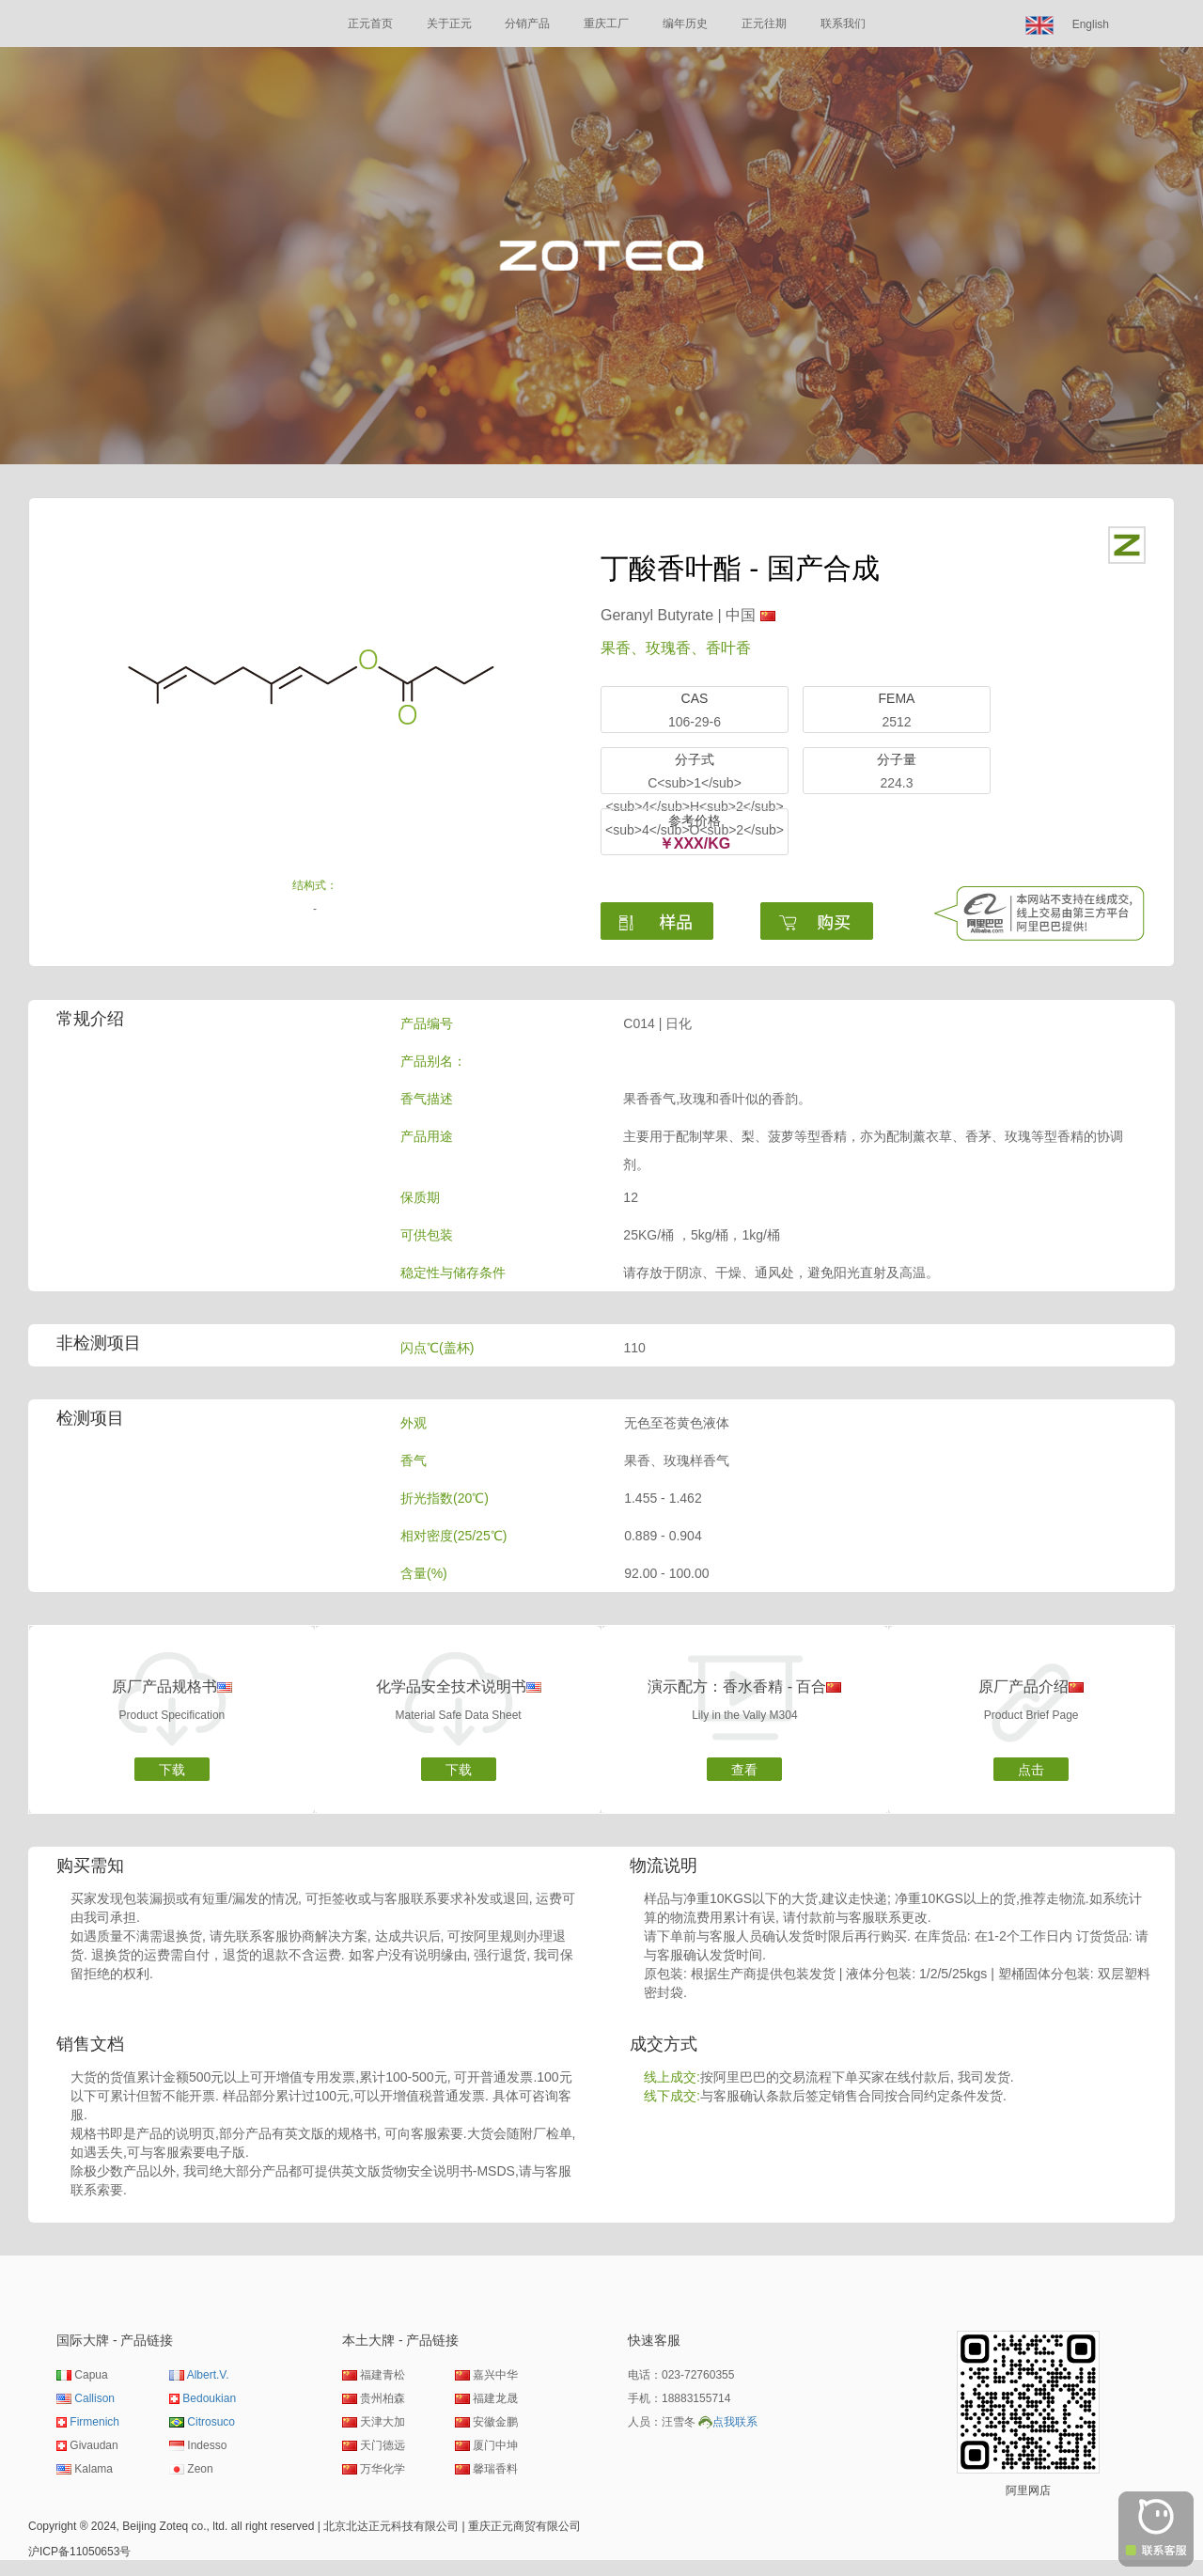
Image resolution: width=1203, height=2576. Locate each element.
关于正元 (449, 23)
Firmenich (94, 2421)
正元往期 (764, 23)
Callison (94, 2398)
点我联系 (735, 2421)
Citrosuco (211, 2421)
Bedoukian (209, 2398)
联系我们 (843, 23)
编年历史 (685, 23)
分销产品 (527, 23)
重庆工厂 (606, 23)
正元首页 (370, 23)
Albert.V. (208, 2374)
